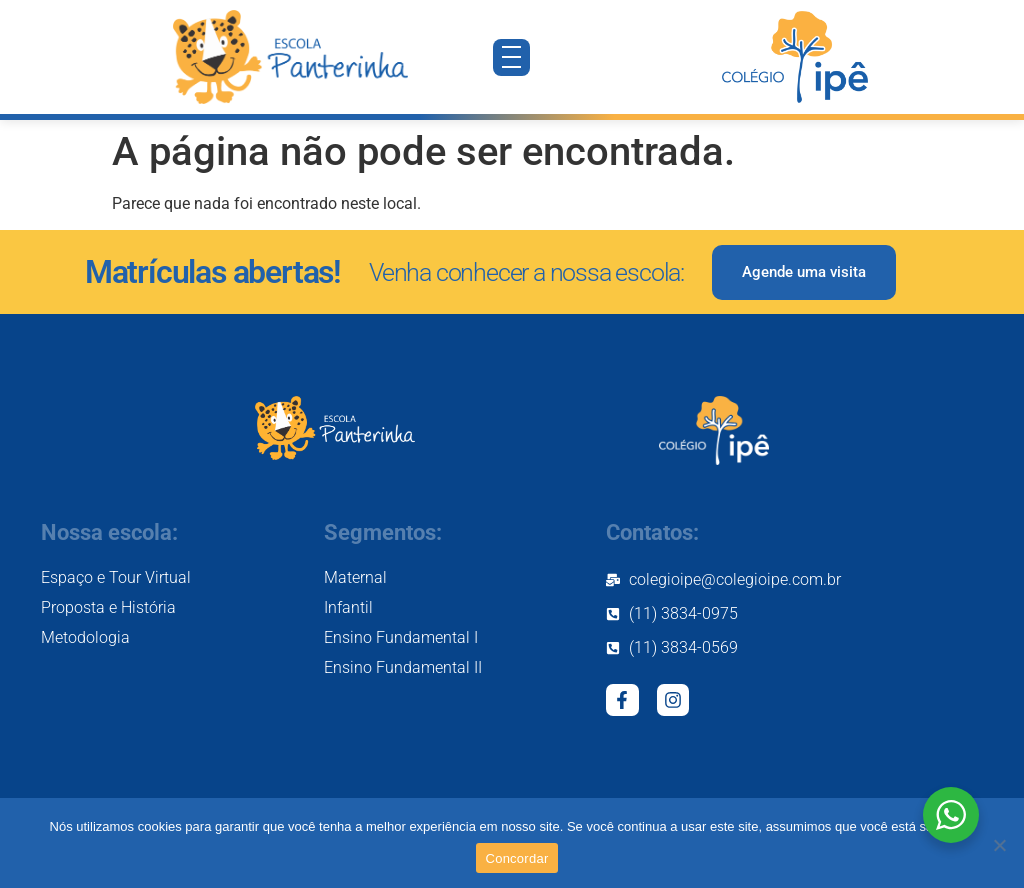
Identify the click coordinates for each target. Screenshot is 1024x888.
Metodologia (85, 637)
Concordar (517, 858)
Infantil (348, 607)
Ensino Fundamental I (401, 637)
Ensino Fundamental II (403, 667)
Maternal (355, 577)
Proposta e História (108, 607)
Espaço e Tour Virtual (116, 577)
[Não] (999, 845)
